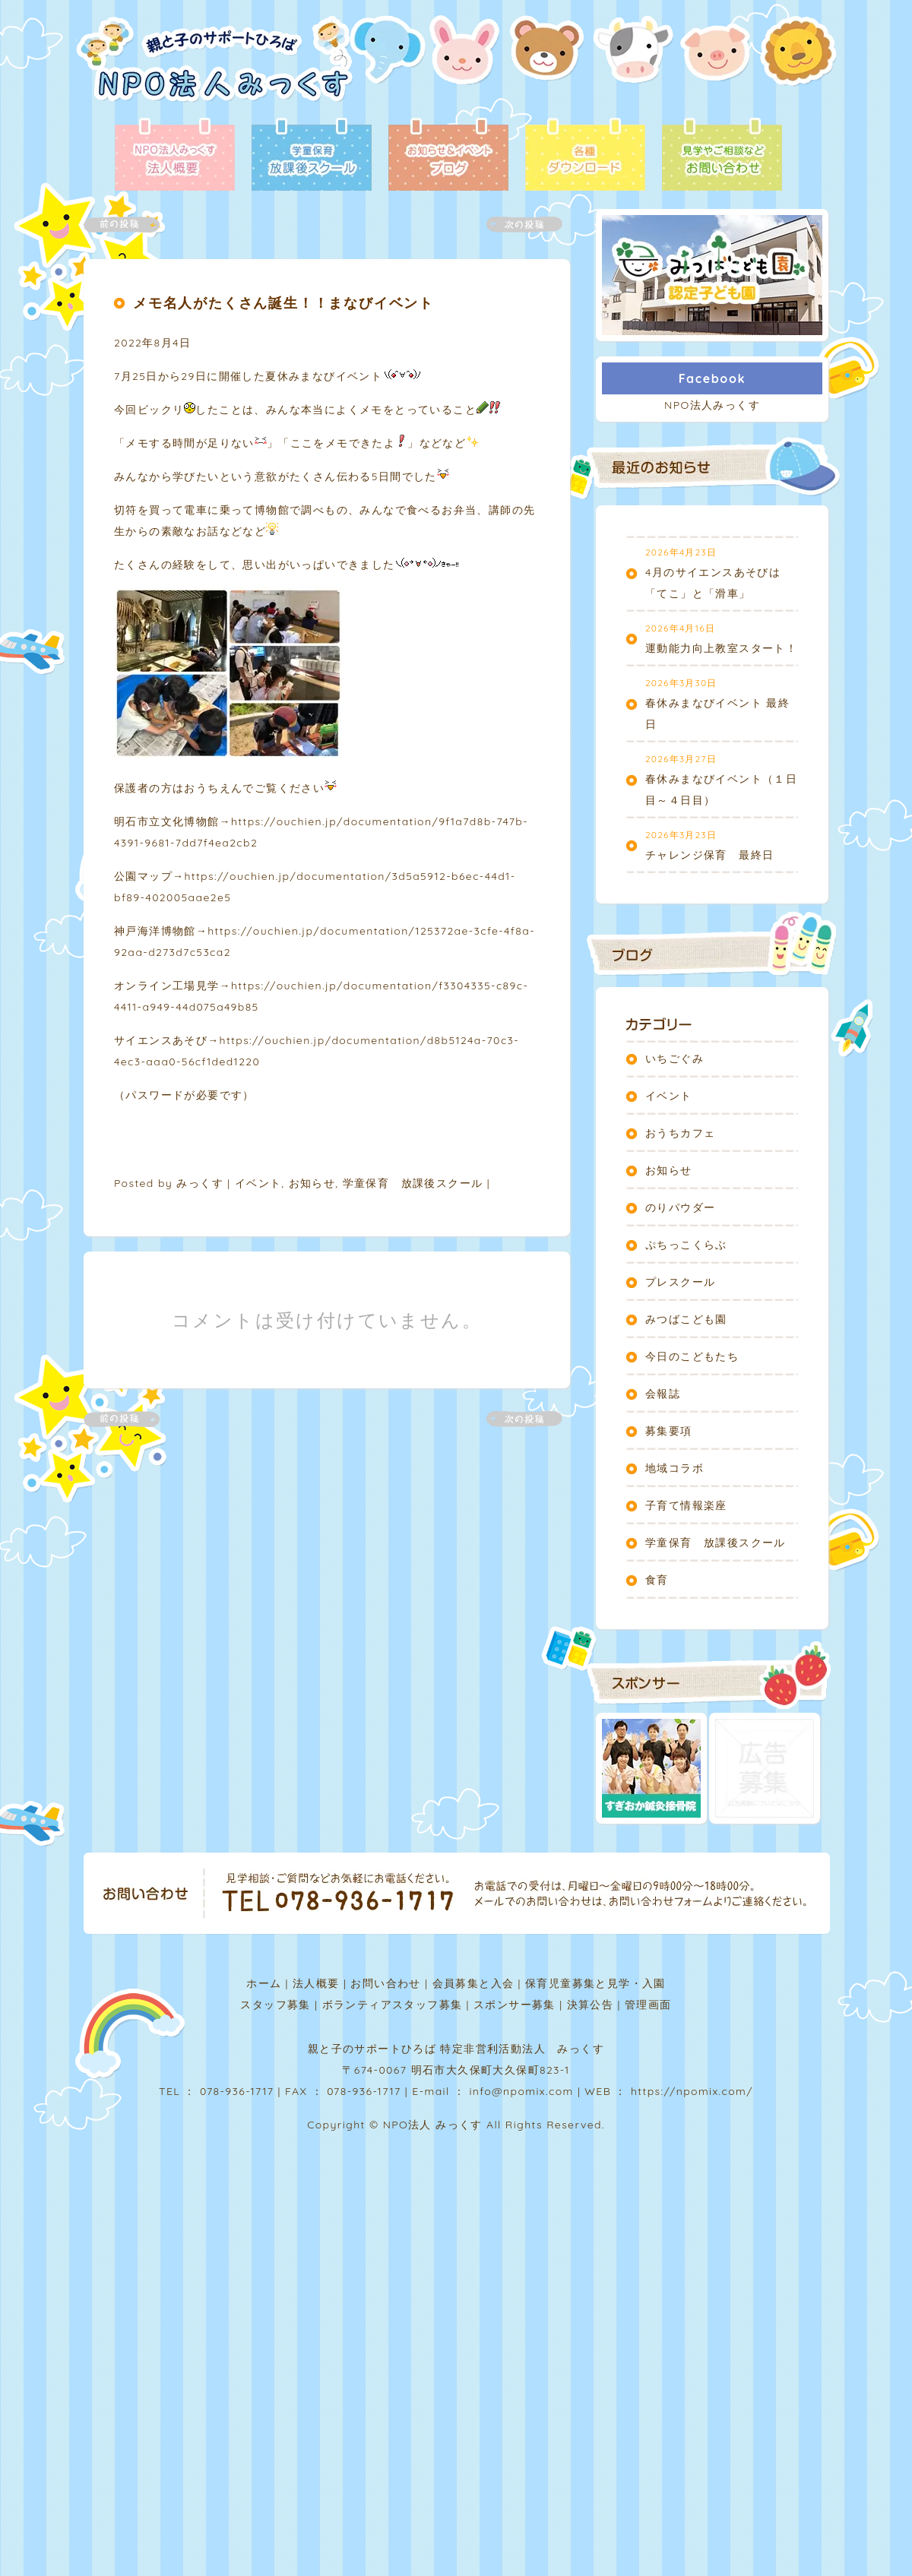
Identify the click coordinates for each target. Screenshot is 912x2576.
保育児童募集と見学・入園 (595, 1983)
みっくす (199, 1183)
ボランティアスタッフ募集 (392, 2004)
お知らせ (312, 1183)
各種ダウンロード (585, 156)
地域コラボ (674, 1468)
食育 (657, 1580)
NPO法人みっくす (712, 405)
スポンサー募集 (514, 2004)
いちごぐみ (674, 1058)
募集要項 (668, 1431)
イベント (258, 1183)
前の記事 (131, 225)
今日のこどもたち (692, 1356)
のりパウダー (680, 1207)
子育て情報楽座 (686, 1505)
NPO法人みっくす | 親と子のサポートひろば (214, 66)
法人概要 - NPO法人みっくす (175, 156)
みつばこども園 (686, 1319)
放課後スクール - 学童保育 (311, 156)
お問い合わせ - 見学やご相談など (722, 156)
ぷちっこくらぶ (686, 1245)
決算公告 (590, 2004)
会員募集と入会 (473, 1983)
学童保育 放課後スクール (413, 1183)
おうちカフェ (680, 1133)
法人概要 (316, 1983)
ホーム (263, 1983)
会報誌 (662, 1393)
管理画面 (648, 2004)
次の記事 (515, 225)
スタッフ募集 (275, 2004)
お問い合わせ (385, 1983)
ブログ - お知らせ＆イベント (448, 156)
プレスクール (680, 1282)
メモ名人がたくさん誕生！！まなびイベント (283, 303)
